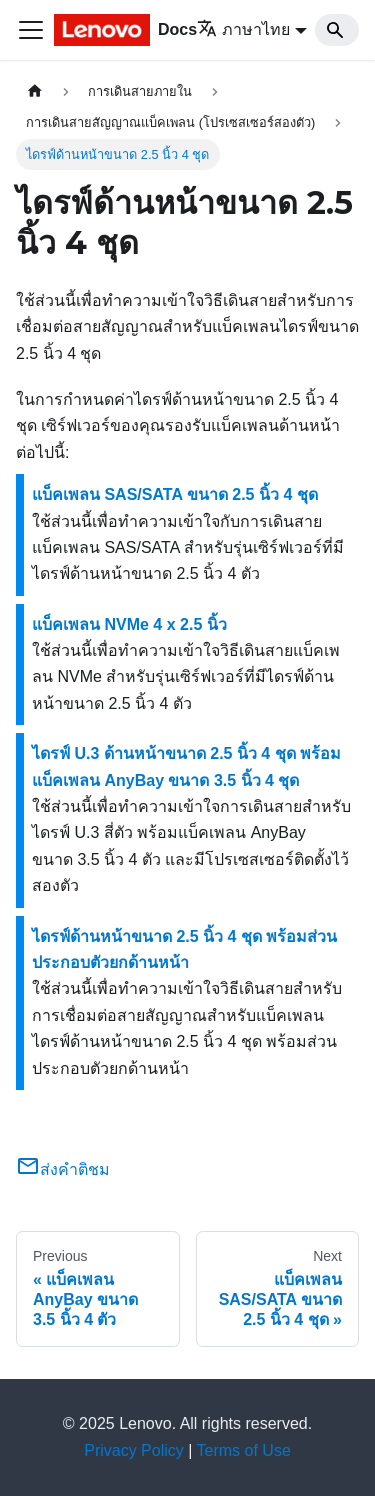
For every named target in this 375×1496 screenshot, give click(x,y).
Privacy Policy (134, 1450)
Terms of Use (244, 1450)
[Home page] (35, 91)
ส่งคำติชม (63, 1169)
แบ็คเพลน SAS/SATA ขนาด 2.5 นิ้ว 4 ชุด (175, 494)
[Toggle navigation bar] (31, 30)
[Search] (337, 30)
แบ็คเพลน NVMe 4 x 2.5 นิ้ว (129, 624)
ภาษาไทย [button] (243, 29)
